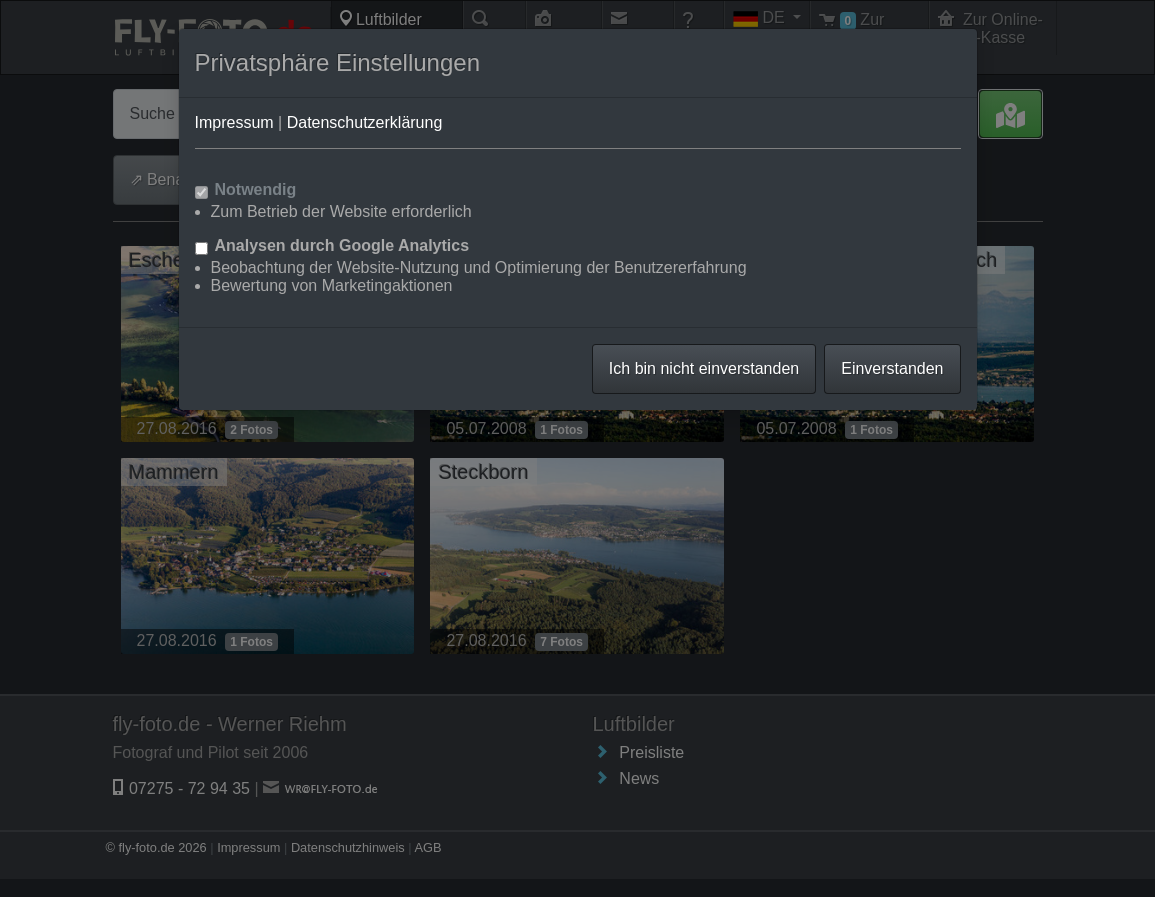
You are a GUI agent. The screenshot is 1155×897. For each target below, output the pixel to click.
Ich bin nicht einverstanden (704, 368)
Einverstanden (892, 368)
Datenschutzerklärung (365, 122)
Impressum (234, 122)
